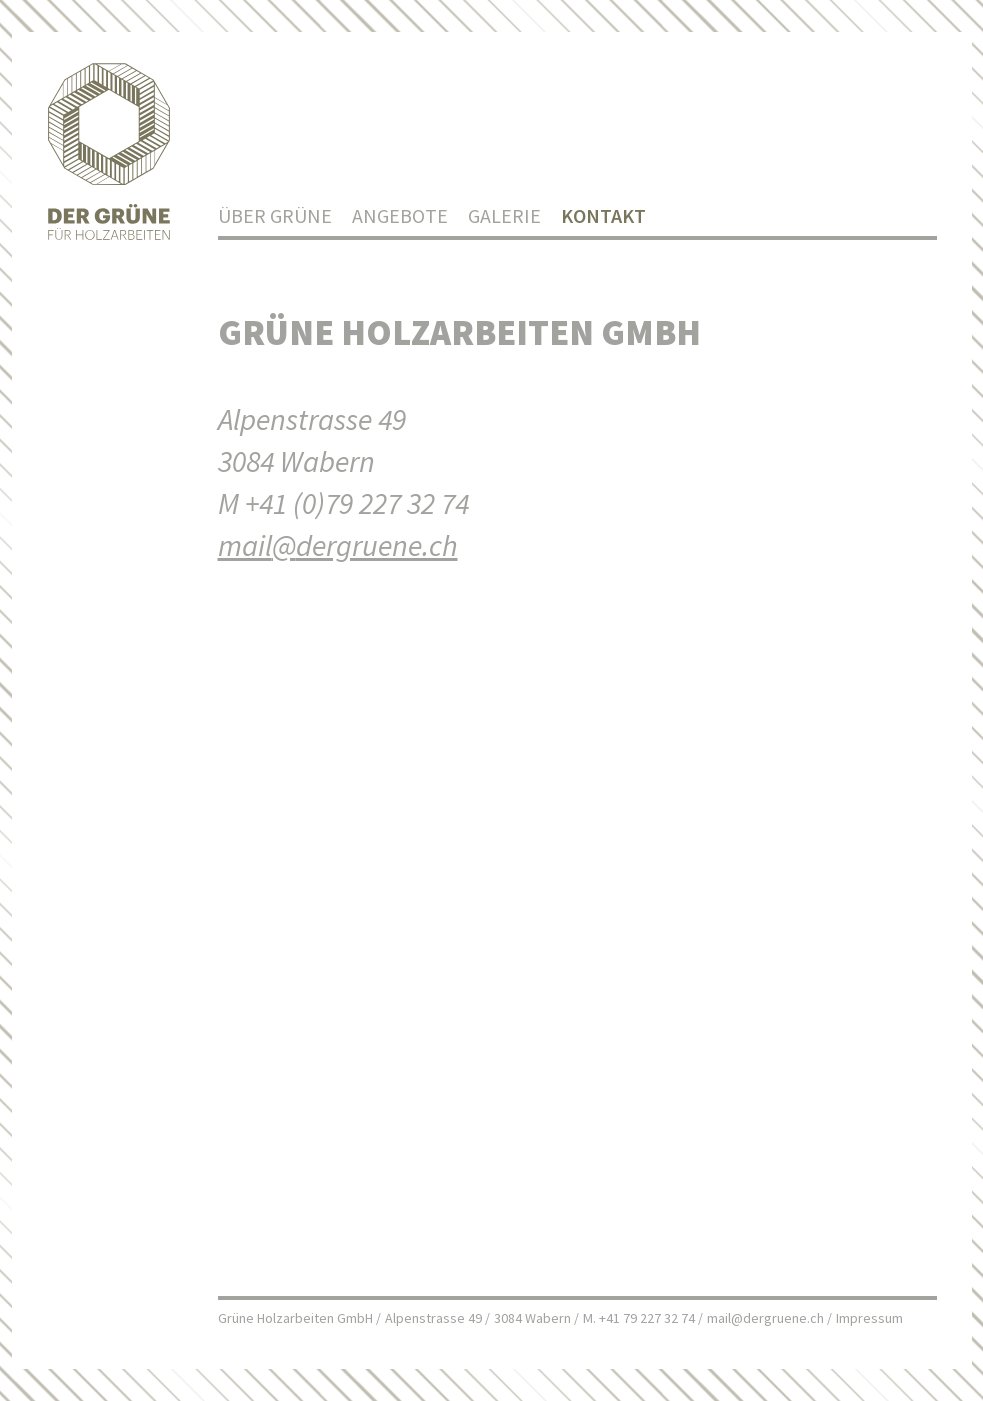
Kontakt (603, 215)
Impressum (869, 1318)
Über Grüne (275, 215)
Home (109, 153)
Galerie (504, 215)
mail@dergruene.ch (765, 1318)
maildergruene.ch (338, 545)
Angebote (400, 215)
